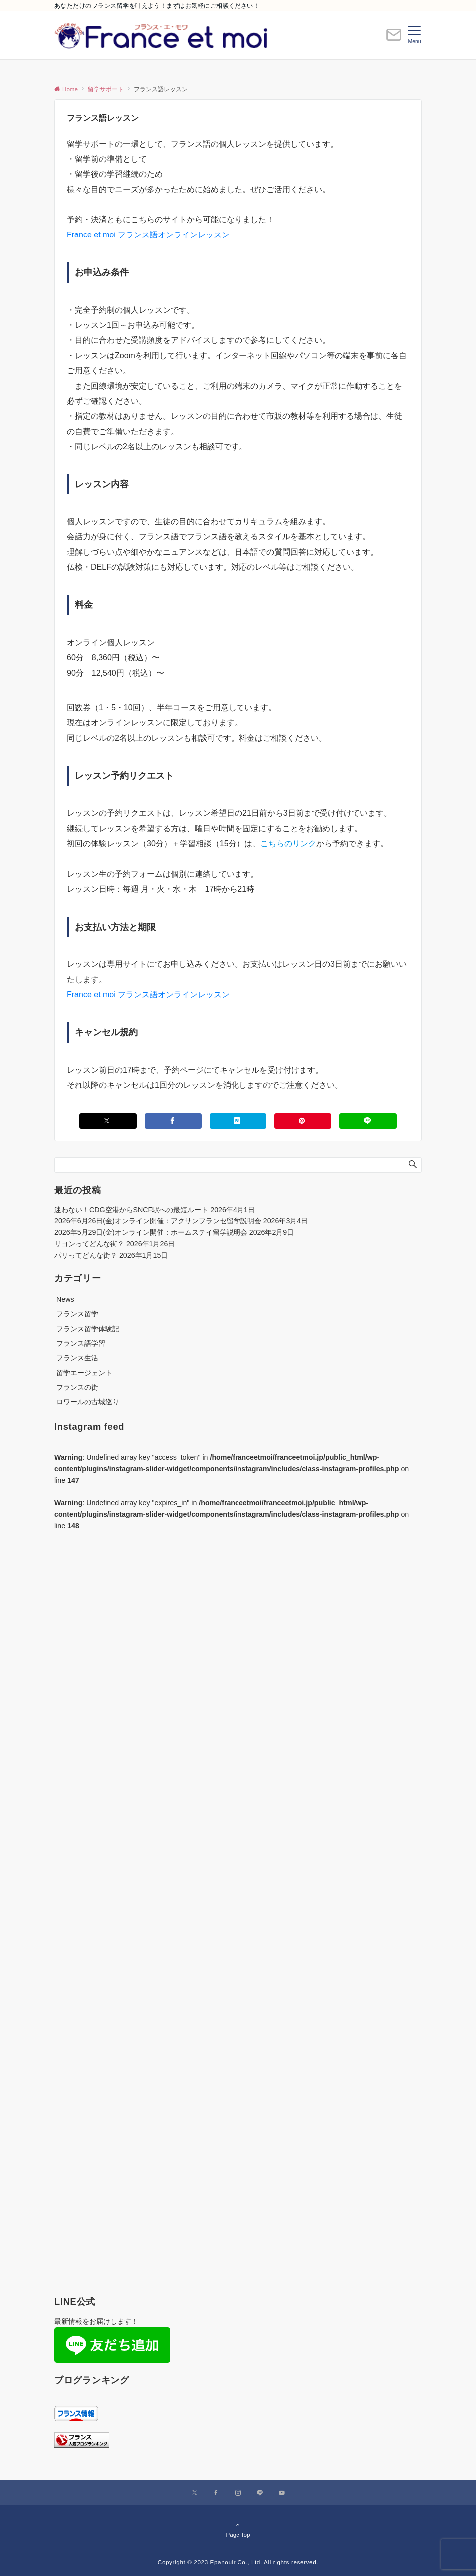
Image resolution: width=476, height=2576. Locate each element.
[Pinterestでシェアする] (302, 1121)
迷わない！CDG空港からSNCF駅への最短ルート (131, 1210)
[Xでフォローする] (194, 2493)
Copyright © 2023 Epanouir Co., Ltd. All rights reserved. (238, 2562)
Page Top (238, 2529)
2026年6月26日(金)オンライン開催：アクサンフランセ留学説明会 (157, 1221)
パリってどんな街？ (85, 1255)
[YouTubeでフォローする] (282, 2493)
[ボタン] (394, 39)
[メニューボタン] (414, 35)
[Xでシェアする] (107, 1121)
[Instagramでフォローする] (238, 2493)
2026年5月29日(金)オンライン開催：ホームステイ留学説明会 (150, 1232)
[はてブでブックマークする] (238, 1121)
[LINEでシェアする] (367, 1121)
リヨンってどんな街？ (89, 1244)
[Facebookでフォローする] (216, 2493)
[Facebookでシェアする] (173, 1121)
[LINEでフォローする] (260, 2493)
